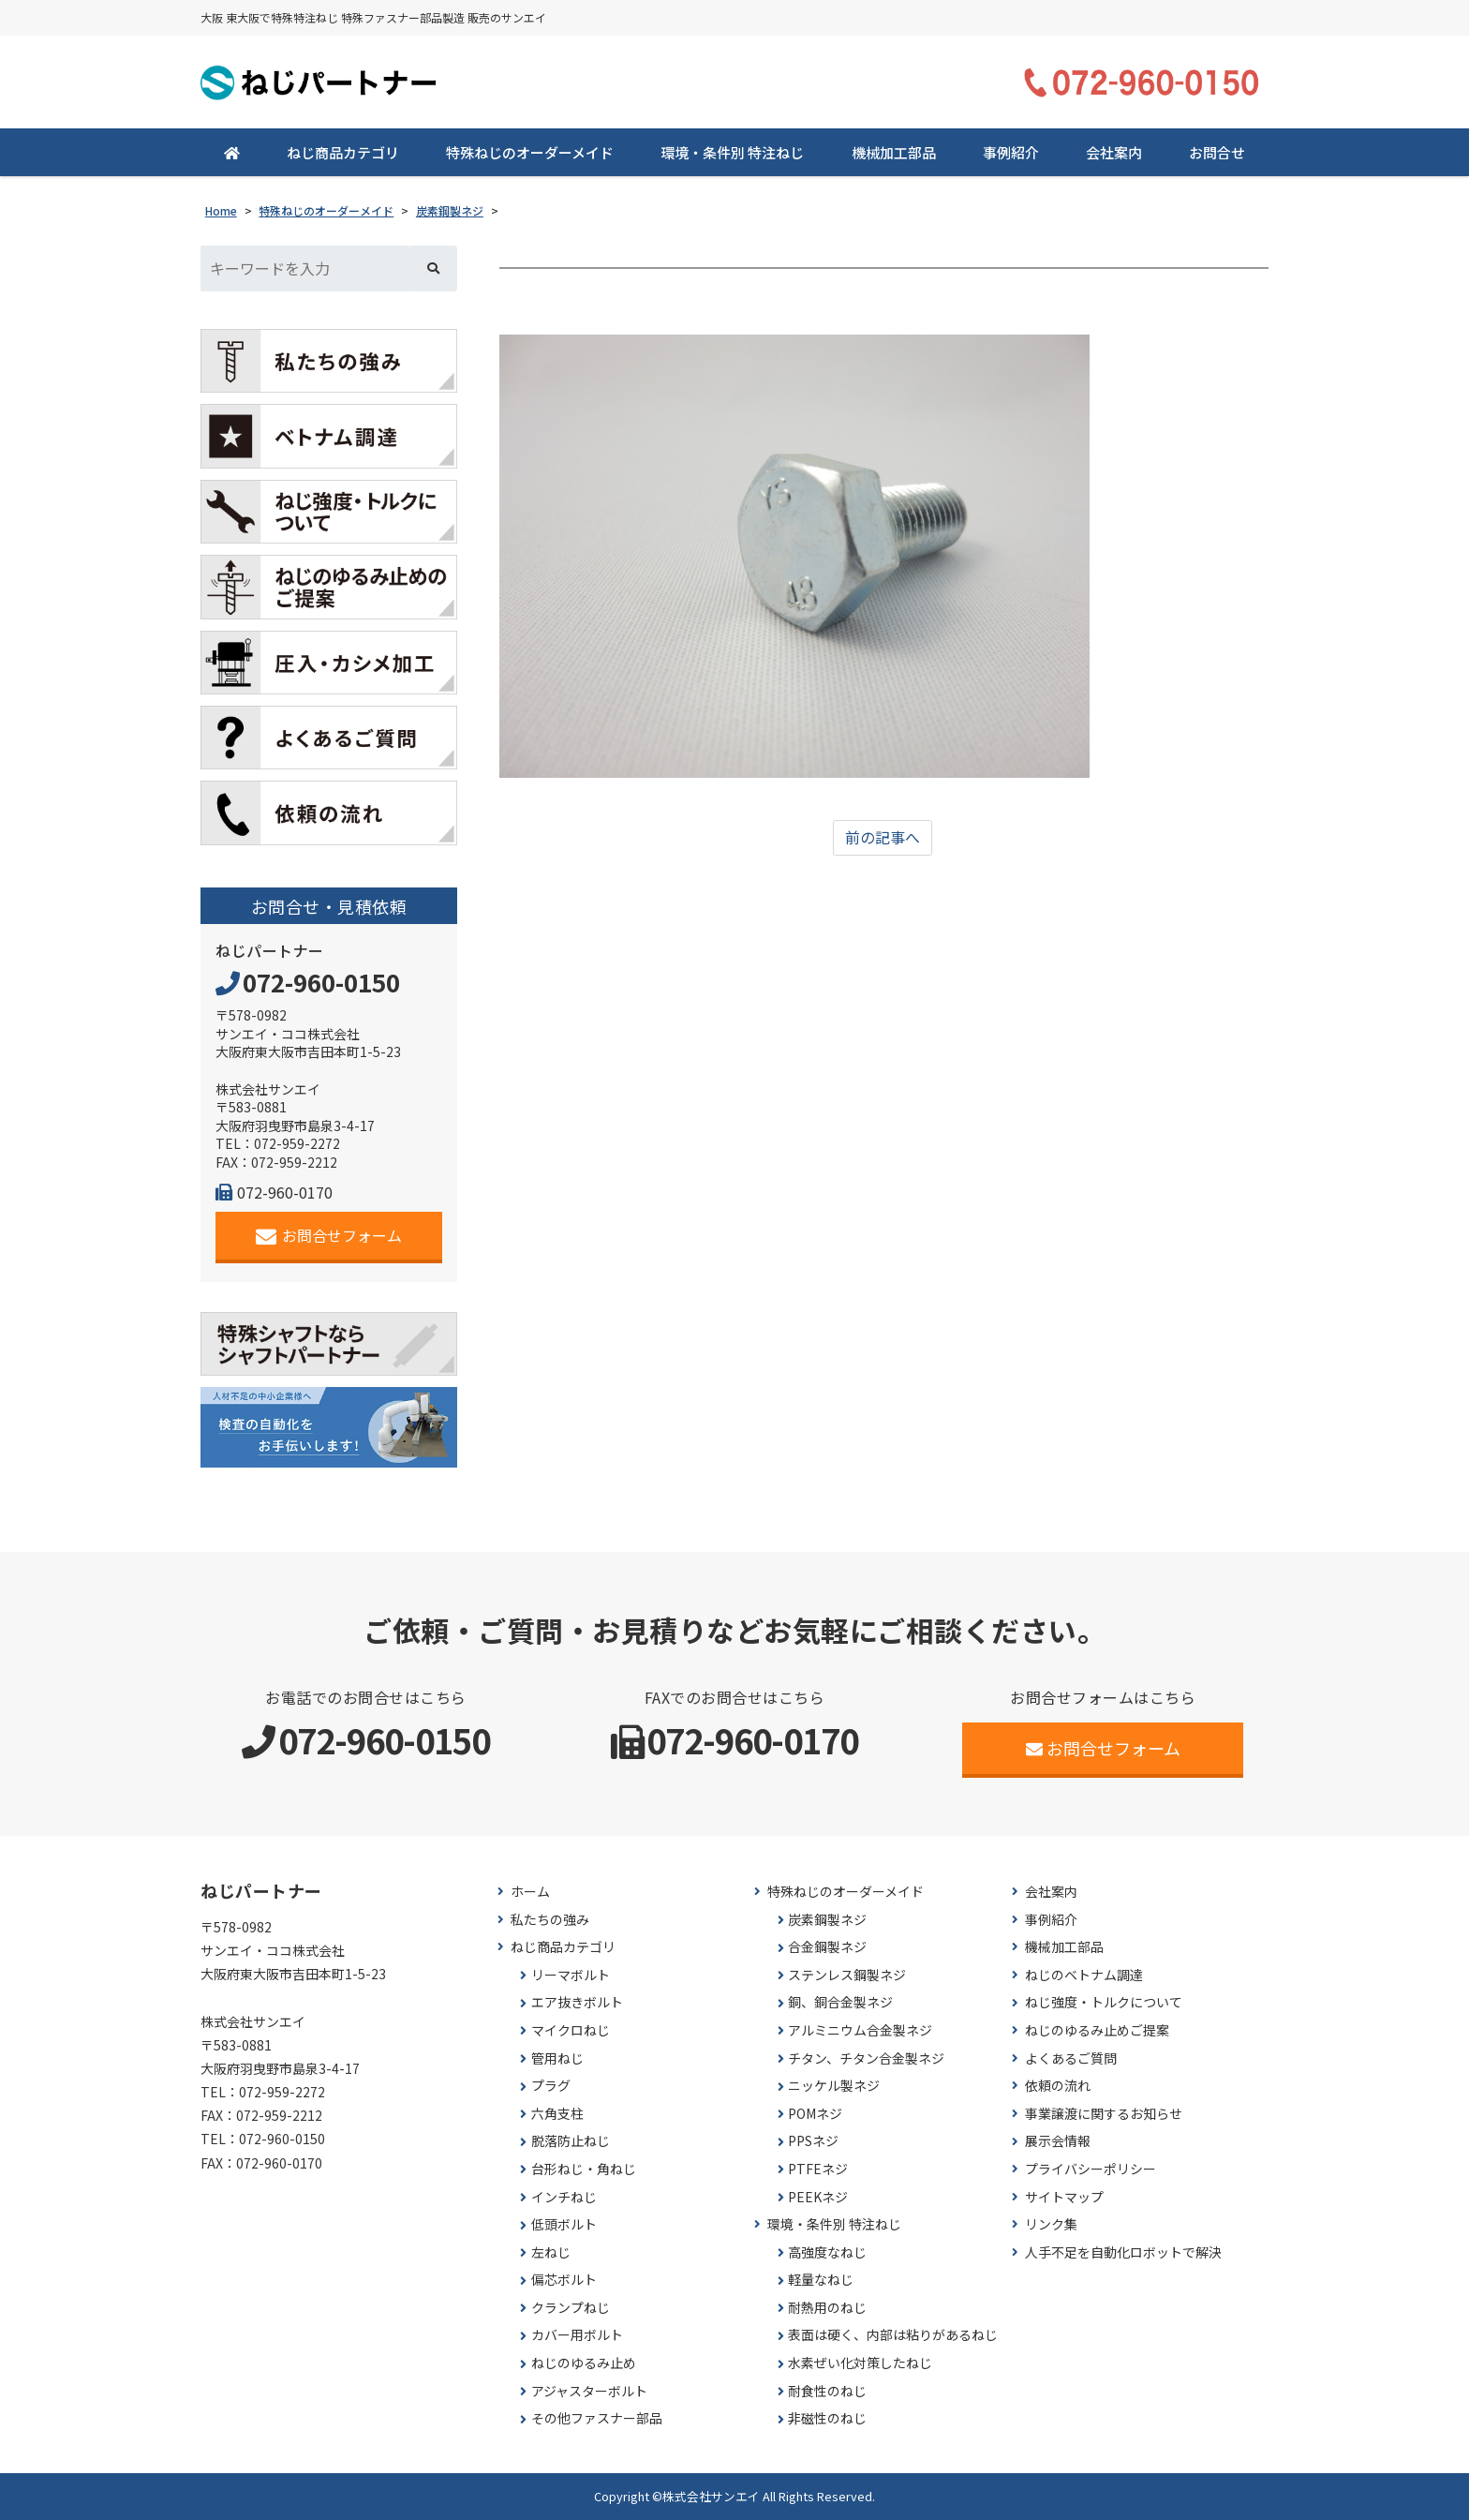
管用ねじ (557, 2058)
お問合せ (1217, 152)
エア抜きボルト (577, 2003)
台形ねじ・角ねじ (583, 2169)
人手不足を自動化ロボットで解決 (1123, 2252)
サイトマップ (1064, 2197)
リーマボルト (570, 1975)
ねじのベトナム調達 (1084, 1975)
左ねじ (551, 2252)
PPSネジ (813, 2142)
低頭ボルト (564, 2224)
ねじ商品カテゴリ (343, 152)
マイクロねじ (570, 2030)
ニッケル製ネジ (834, 2086)
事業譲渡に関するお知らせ (1103, 2114)
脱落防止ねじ (570, 2142)
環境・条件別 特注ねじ (732, 152)
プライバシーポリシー (1090, 2169)
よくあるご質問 (1071, 2058)
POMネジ (815, 2114)
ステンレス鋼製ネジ (847, 1975)
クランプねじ (570, 2308)
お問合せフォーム (329, 1235)
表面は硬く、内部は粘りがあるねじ (893, 2336)
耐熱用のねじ (827, 2308)
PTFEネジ (818, 2169)
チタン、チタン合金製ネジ (866, 2058)
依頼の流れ (1058, 2086)
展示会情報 (1058, 2142)
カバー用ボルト (577, 2336)
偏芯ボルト (564, 2280)
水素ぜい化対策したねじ (860, 2363)
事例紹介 (1011, 152)
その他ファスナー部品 (596, 2419)
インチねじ (564, 2197)
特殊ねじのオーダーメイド (530, 152)
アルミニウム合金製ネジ (860, 2030)
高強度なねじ (827, 2252)
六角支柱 (557, 2114)
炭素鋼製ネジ (827, 1920)
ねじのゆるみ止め (583, 2363)
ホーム (530, 1892)
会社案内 (1114, 152)
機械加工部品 (894, 152)
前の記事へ (882, 838)
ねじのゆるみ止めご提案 (1097, 2030)
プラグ (551, 2086)
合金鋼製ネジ (827, 1947)
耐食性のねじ (827, 2391)
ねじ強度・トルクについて (1103, 2003)
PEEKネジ (818, 2197)
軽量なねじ (820, 2280)
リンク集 (1051, 2224)
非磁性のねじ (827, 2419)
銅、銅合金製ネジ (840, 2003)
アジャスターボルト (589, 2391)
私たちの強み (550, 1920)
